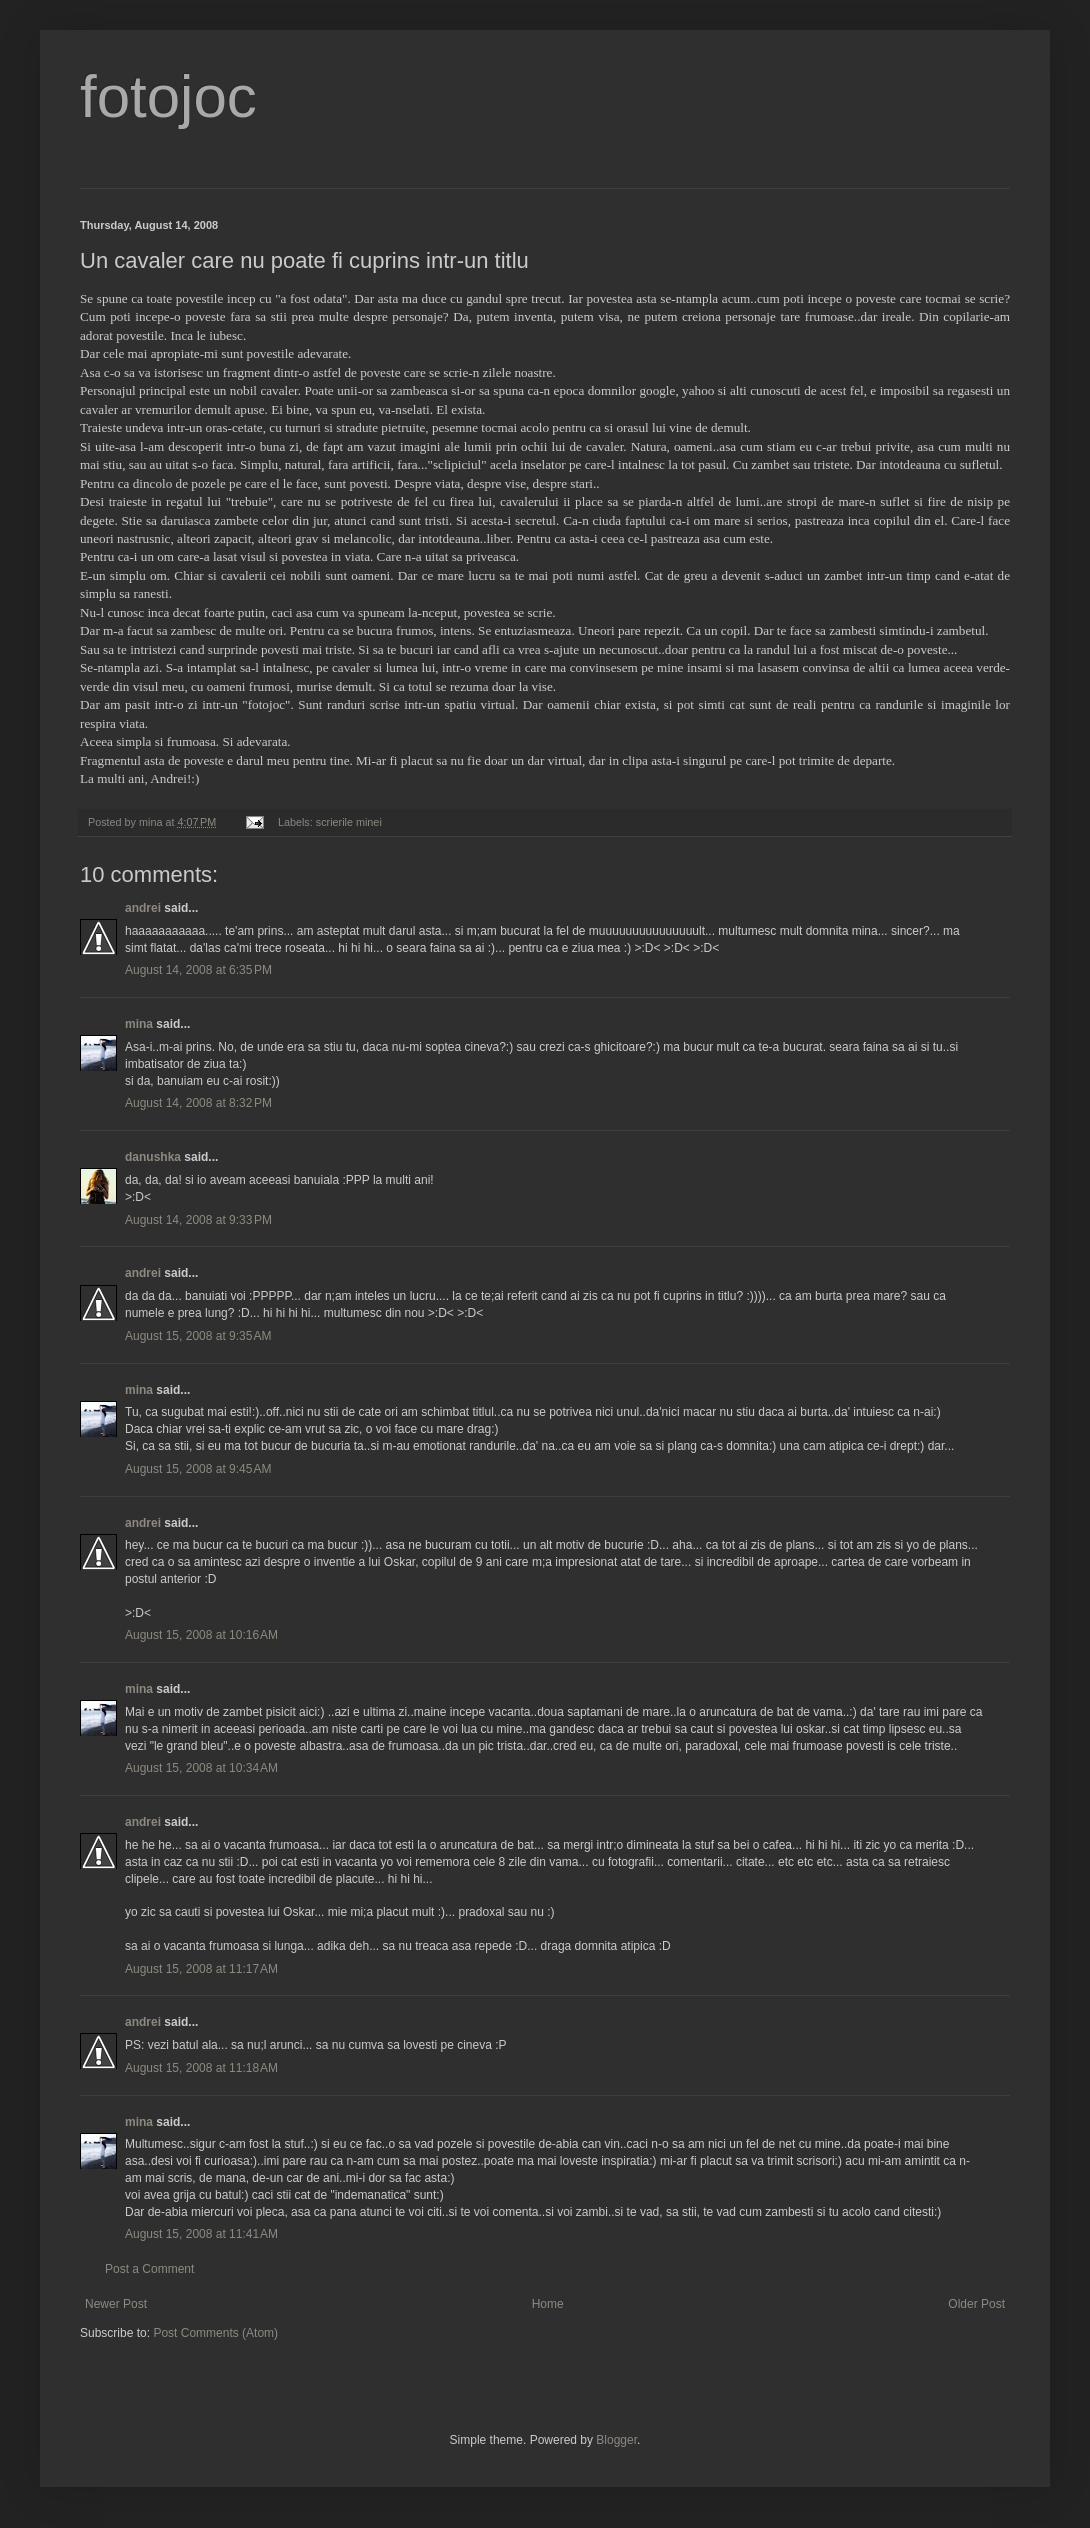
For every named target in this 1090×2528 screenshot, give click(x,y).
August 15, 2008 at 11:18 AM (201, 2068)
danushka (153, 1157)
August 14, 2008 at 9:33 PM (198, 1220)
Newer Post (116, 2304)
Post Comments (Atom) (215, 2333)
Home (548, 2304)
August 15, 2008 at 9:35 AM (198, 1336)
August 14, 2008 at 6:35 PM (198, 970)
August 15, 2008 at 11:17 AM (201, 1969)
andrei (143, 908)
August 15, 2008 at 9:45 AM (198, 1469)
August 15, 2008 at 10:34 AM (201, 1768)
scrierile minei (349, 822)
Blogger (616, 2440)
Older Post (976, 2304)
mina (139, 1024)
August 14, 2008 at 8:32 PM (198, 1103)
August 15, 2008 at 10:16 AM (201, 1635)
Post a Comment (149, 2269)
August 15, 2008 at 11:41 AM (201, 2234)
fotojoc (168, 96)
